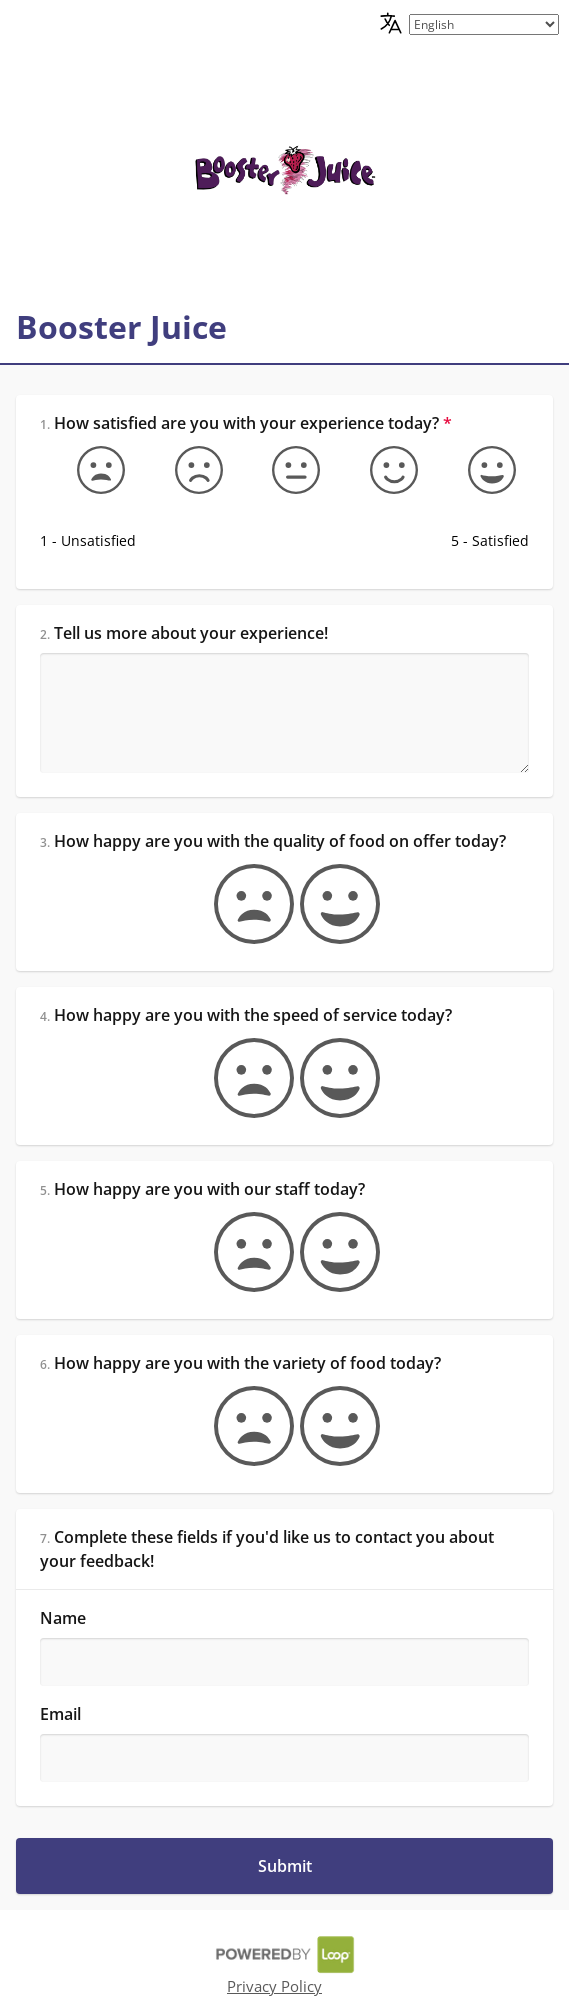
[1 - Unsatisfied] (89, 470)
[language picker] (484, 24)
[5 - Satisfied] (480, 470)
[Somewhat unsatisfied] (187, 470)
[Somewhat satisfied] (382, 470)
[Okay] (284, 470)
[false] (242, 904)
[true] (328, 904)
